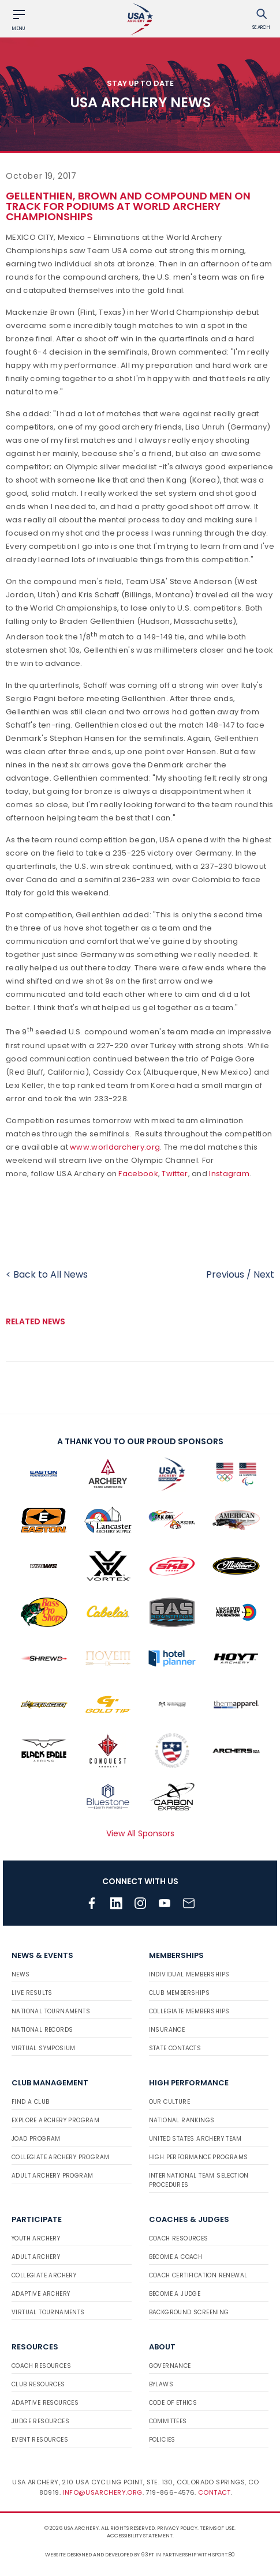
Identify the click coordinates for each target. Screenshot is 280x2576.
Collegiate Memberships (189, 2011)
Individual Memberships (189, 1974)
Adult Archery (36, 2257)
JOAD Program (36, 2138)
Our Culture (169, 2101)
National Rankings (182, 2120)
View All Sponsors (140, 1833)
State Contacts (175, 2048)
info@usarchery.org (102, 2492)
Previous (225, 1274)
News (21, 1974)
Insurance (167, 2029)
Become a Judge (175, 2293)
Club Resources (38, 2384)
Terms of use (217, 2528)
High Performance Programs (198, 2157)
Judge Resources (40, 2421)
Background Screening (189, 2312)
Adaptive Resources (45, 2402)
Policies (162, 2439)
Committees (168, 2421)
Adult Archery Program (52, 2175)
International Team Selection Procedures (199, 2180)
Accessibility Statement (140, 2535)
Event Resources (40, 2439)
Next (263, 1274)
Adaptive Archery (41, 2293)
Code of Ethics (173, 2402)
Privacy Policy (177, 2528)
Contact (214, 2492)
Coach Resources (178, 2238)
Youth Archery (36, 2238)
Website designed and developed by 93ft (99, 2554)
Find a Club (30, 2101)
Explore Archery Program (55, 2120)
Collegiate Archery (44, 2275)
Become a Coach (176, 2257)
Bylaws (161, 2384)
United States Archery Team (195, 2138)
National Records (42, 2029)
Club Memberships (179, 1993)
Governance (170, 2366)
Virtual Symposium (44, 2048)
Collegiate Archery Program (60, 2157)
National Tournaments (51, 2011)
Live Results (32, 1993)
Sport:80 (223, 2554)
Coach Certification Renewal (198, 2275)
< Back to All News (47, 1274)
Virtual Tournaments (48, 2312)
